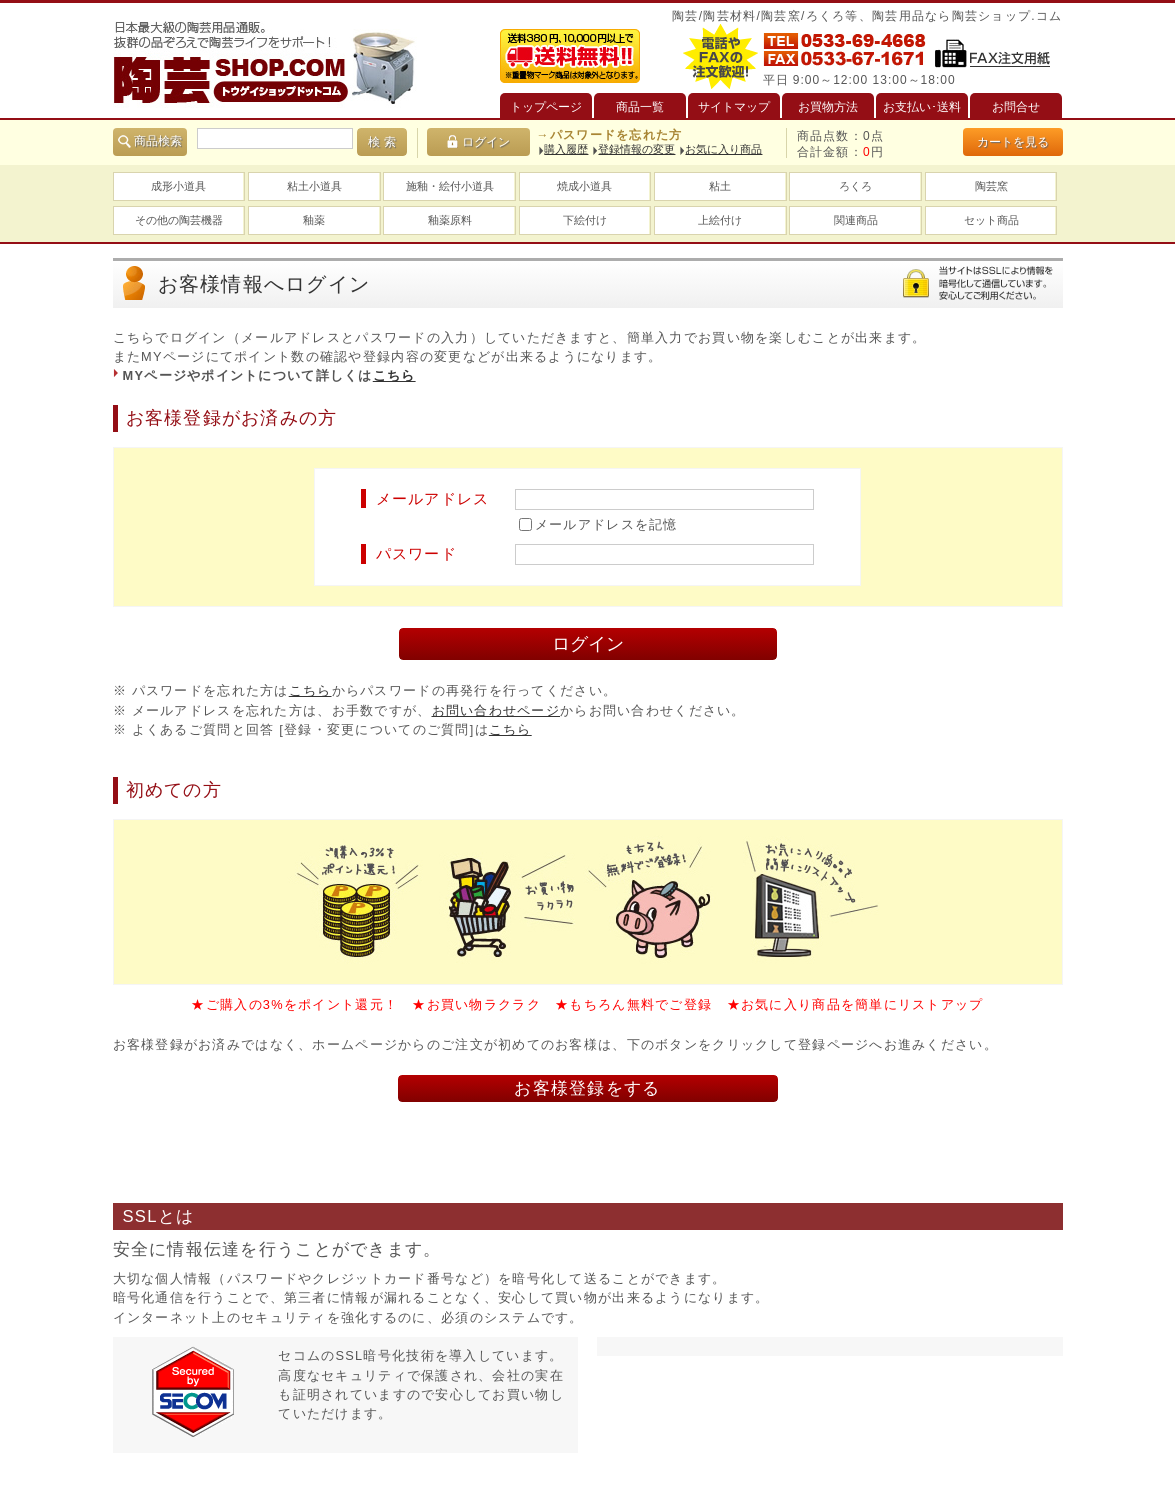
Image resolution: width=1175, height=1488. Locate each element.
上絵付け (720, 220)
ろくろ (855, 186)
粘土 (720, 186)
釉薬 (314, 220)
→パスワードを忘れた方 (609, 135)
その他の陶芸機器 (179, 220)
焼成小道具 (584, 186)
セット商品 (991, 220)
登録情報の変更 (636, 149)
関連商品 (856, 220)
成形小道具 (178, 186)
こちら (394, 375)
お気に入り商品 (723, 149)
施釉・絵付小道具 (450, 186)
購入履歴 (566, 149)
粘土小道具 (314, 186)
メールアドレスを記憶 (606, 524)
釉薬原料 (450, 220)
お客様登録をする (587, 1088)
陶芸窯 (991, 186)
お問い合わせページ (496, 710)
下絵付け (585, 220)
